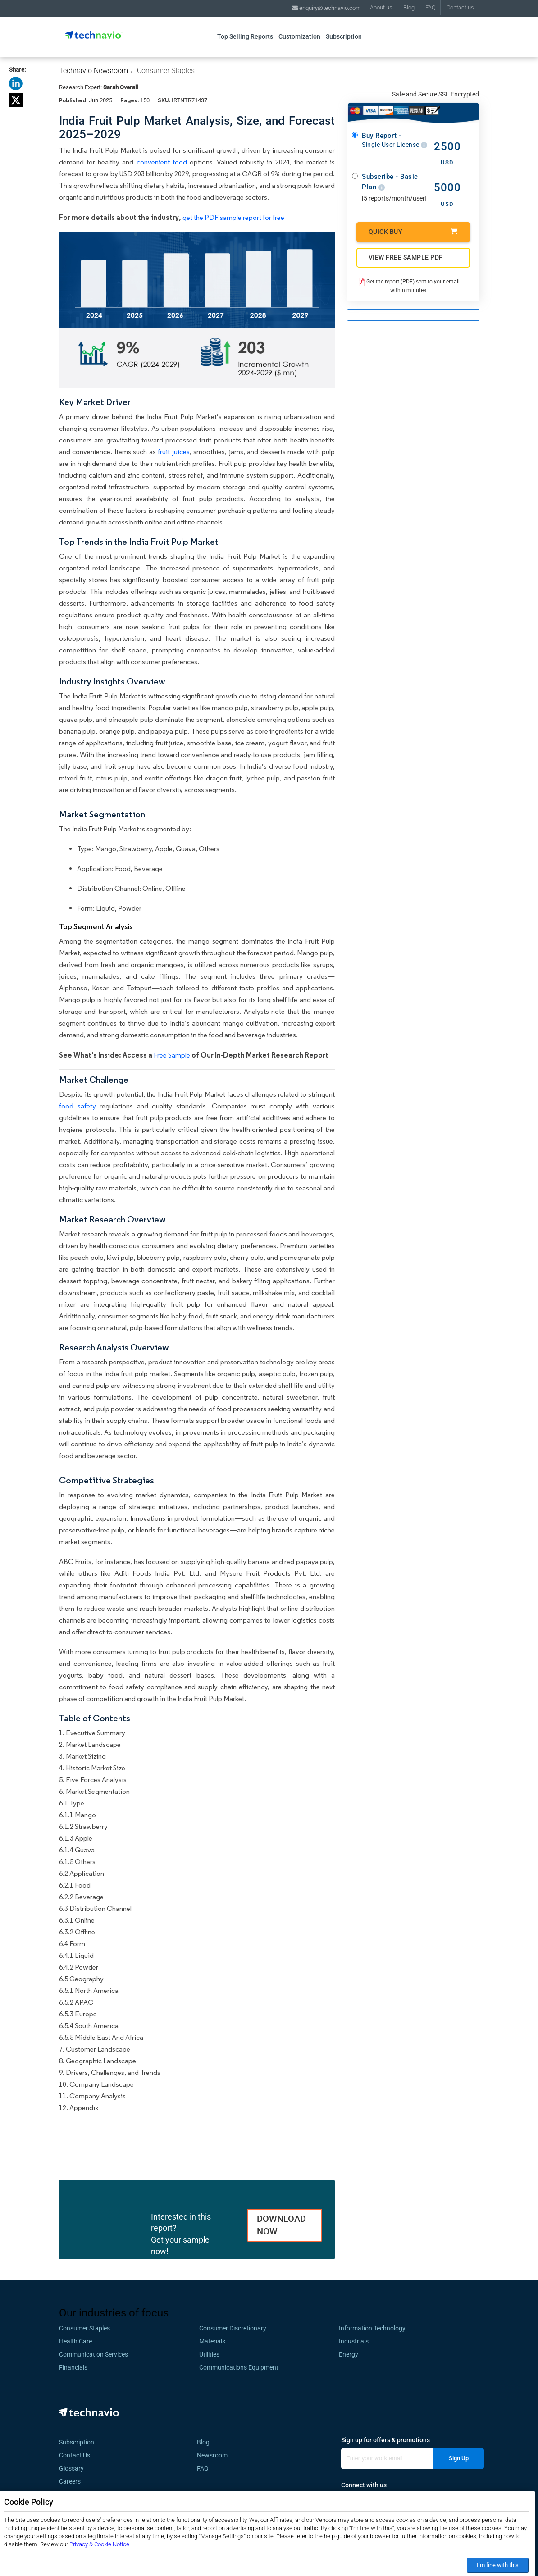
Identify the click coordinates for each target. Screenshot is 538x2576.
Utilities (209, 2354)
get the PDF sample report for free (233, 217)
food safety (77, 1106)
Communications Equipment (238, 2367)
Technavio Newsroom (93, 70)
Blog (409, 7)
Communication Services (93, 2354)
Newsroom (215, 2455)
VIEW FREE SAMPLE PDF (406, 257)
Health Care (75, 2341)
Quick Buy (413, 231)
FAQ (430, 7)
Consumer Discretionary (232, 2328)
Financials (73, 2367)
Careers (70, 2481)
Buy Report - (394, 140)
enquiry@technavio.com (326, 8)
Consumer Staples (166, 70)
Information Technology (372, 2328)
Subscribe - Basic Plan (390, 182)
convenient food (162, 162)
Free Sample (172, 1055)
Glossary (71, 2468)
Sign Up (459, 2458)
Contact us (460, 7)
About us (381, 7)
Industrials (354, 2341)
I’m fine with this (498, 2565)
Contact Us (74, 2455)
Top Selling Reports (245, 36)
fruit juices (173, 451)
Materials (212, 2341)
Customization (299, 36)
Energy (348, 2354)
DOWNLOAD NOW (281, 2225)
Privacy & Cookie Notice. (100, 2544)
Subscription (344, 36)
